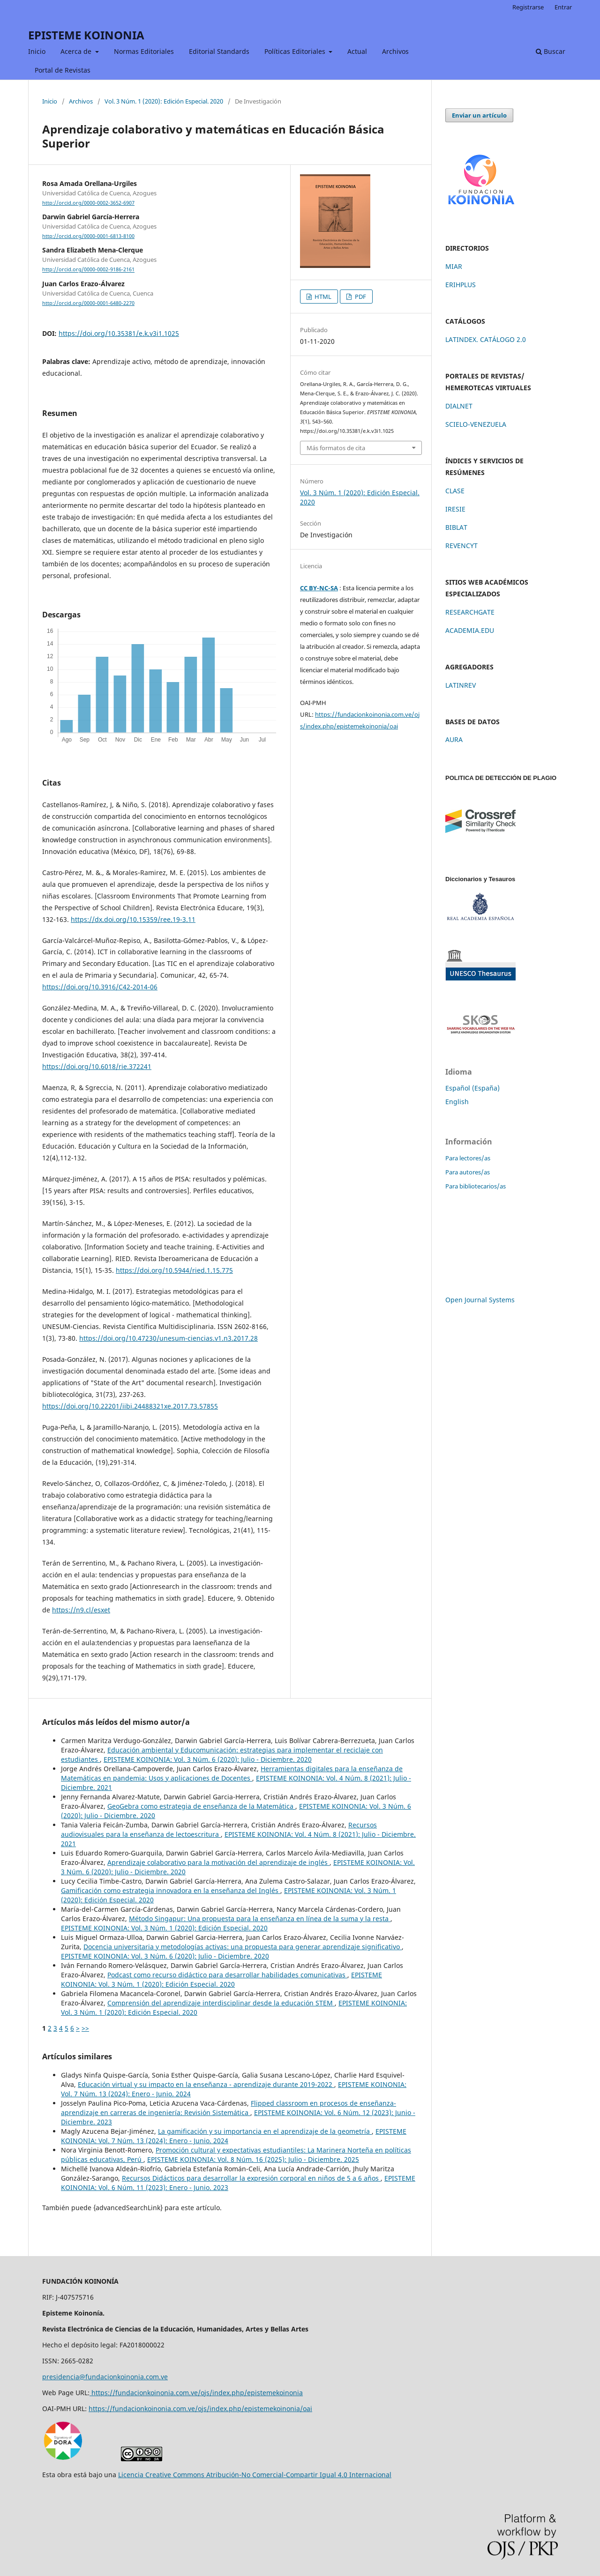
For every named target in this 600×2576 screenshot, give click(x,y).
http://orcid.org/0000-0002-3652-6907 (88, 203)
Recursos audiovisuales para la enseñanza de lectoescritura (219, 1829)
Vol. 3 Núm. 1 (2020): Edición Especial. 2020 (164, 101)
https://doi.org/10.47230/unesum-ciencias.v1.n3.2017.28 (168, 1338)
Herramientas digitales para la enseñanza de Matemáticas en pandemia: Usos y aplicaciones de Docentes (232, 1773)
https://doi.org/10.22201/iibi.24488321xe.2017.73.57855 (130, 1406)
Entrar (563, 7)
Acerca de (76, 51)
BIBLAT (456, 527)
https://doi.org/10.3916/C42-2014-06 (100, 986)
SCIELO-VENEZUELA (475, 424)
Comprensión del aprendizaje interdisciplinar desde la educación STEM (221, 2002)
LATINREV (460, 685)
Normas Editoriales (144, 51)
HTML (322, 296)
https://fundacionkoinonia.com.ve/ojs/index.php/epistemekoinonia (196, 2392)
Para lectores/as (467, 1158)
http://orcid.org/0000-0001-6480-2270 (88, 303)
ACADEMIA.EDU (469, 630)
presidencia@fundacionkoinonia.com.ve (105, 2376)
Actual (357, 51)
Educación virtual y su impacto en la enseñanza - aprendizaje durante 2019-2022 (206, 2084)
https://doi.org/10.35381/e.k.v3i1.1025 (119, 333)
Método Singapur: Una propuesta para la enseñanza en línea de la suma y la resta (259, 1918)
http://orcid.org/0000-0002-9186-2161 (88, 270)
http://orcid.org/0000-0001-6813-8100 (88, 236)
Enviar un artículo (479, 115)
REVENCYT (461, 545)
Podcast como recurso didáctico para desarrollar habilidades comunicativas (227, 1974)
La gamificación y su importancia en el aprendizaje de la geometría (265, 2131)
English (457, 1101)
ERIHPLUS (460, 284)
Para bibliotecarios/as (475, 1186)
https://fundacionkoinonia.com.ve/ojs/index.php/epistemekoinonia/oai (200, 2408)
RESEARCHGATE (470, 612)
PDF (359, 296)
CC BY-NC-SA (319, 588)
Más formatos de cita (336, 448)
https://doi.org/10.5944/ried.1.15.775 (174, 1270)
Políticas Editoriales (295, 51)
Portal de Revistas (62, 70)
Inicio (36, 51)
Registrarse (528, 7)
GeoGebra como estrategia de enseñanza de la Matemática (201, 1806)
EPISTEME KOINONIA (86, 35)
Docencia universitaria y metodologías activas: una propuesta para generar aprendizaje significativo (242, 1946)
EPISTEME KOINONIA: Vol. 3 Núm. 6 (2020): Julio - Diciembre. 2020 (208, 1759)
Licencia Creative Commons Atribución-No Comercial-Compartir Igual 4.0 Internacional (254, 2474)
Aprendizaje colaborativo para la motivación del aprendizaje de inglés (218, 1862)
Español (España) (472, 1088)
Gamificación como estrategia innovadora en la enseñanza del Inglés (170, 1890)
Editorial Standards (219, 51)
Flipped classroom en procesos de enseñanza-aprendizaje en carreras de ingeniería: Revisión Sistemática (228, 2108)
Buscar (550, 51)
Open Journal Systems (480, 1299)
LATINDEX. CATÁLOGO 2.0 (485, 339)
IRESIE (455, 509)
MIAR (453, 266)
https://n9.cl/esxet (81, 1609)
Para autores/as (467, 1172)
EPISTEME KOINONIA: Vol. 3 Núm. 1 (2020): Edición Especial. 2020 (164, 1927)
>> (85, 2028)
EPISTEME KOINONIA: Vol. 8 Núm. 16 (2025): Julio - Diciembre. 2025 (253, 2159)
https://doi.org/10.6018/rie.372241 (96, 1066)
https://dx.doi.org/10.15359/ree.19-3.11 (133, 919)
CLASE (455, 490)
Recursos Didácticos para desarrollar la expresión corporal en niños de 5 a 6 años (251, 2178)
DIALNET (458, 405)
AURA (454, 739)
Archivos (395, 51)
